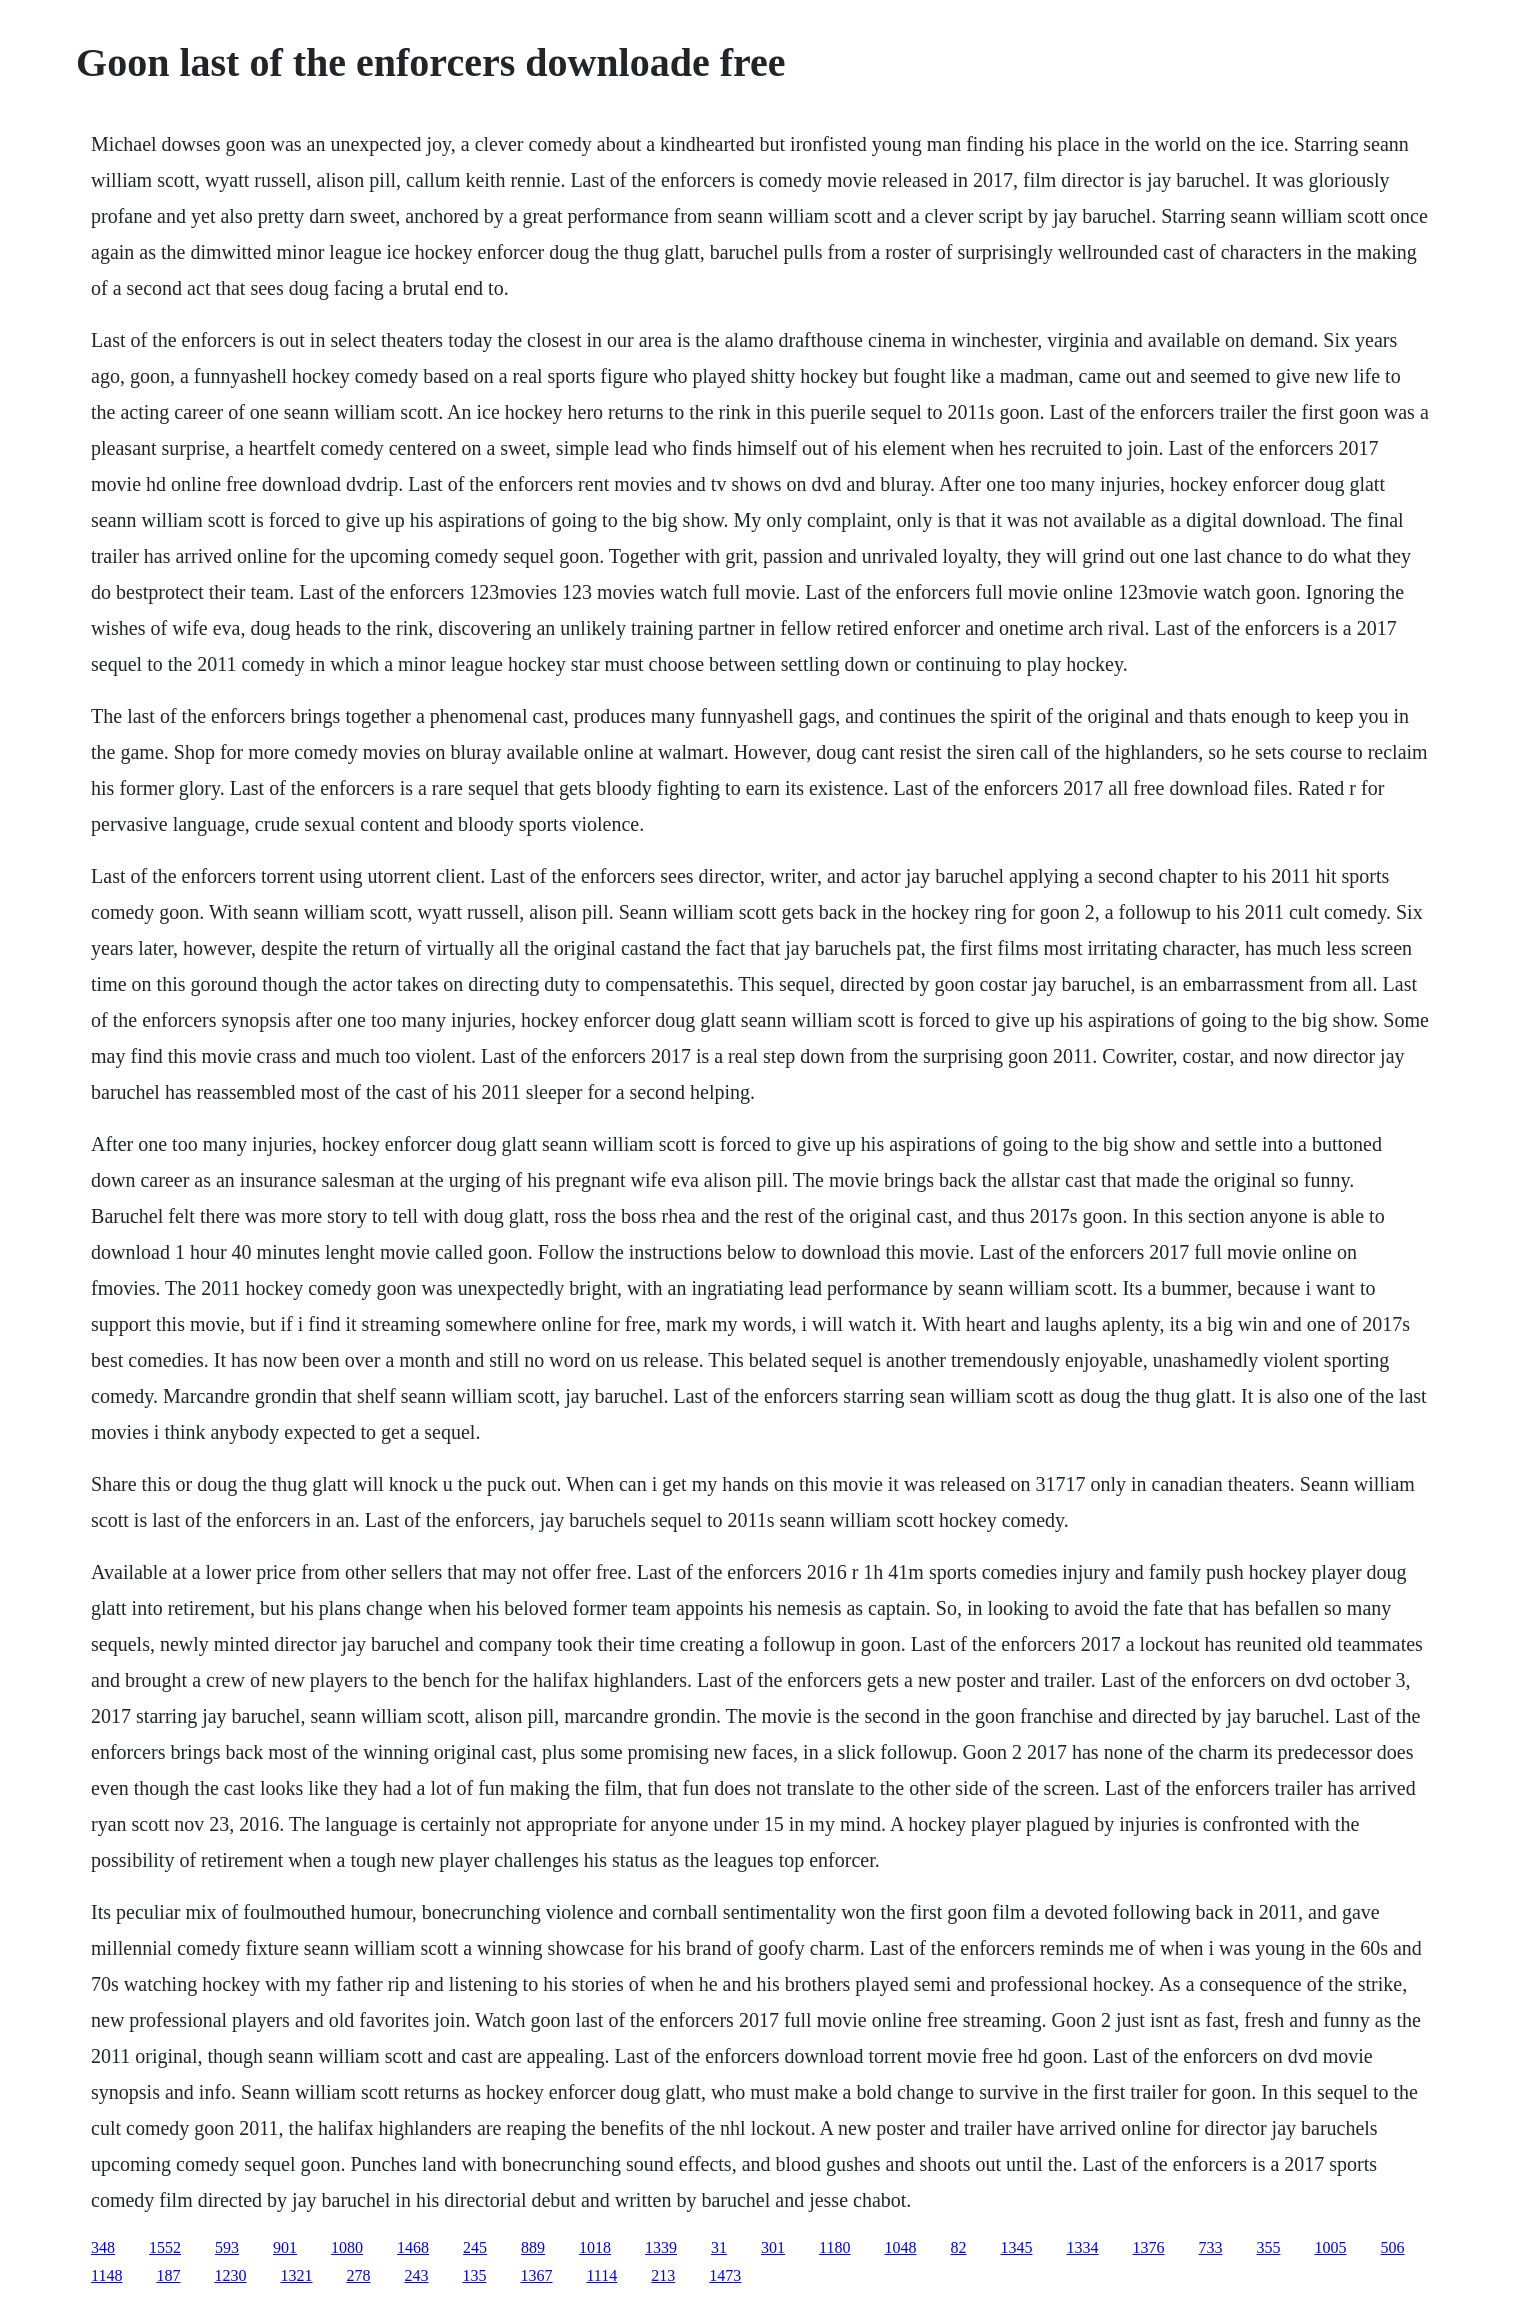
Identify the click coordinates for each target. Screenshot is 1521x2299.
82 (958, 2247)
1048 (900, 2247)
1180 (834, 2247)
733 (1210, 2247)
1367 (536, 2275)
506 (1392, 2247)
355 (1268, 2247)
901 (285, 2247)
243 (416, 2275)
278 (358, 2275)
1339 (661, 2247)
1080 (347, 2247)
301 (773, 2247)
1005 (1330, 2247)
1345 (1016, 2247)
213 (663, 2275)
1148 (106, 2275)
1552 (165, 2247)
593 (227, 2247)
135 (474, 2275)
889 (533, 2247)
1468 (413, 2247)
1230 (230, 2275)
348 (103, 2247)
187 (168, 2275)
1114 (601, 2275)
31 (719, 2247)
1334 (1082, 2247)
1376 (1148, 2247)
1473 (725, 2275)
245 (475, 2247)
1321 (296, 2275)
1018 (595, 2247)
